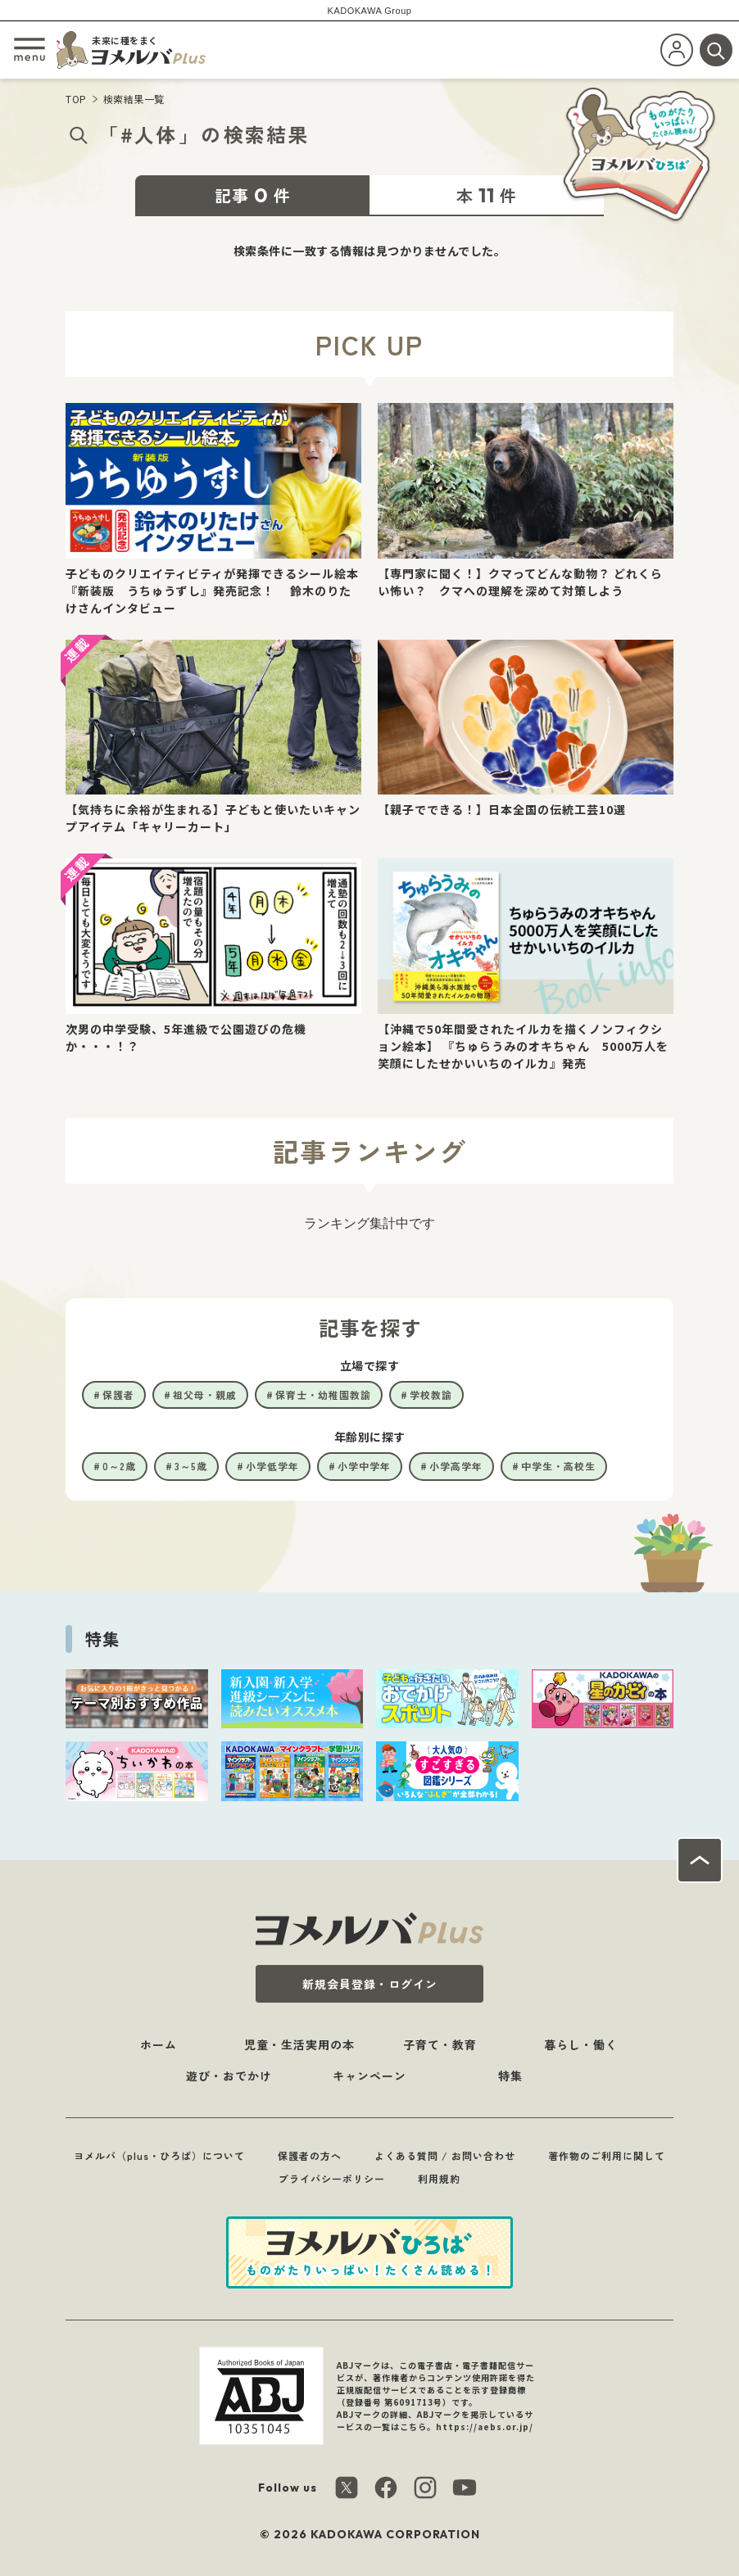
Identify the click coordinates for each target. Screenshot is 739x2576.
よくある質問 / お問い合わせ (444, 2155)
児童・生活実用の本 (299, 2044)
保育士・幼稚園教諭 (323, 1394)
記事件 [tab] (253, 195)
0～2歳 (119, 1466)
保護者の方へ (310, 2155)
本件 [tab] (486, 195)
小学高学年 (456, 1466)
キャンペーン (369, 2075)
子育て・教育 (440, 2044)
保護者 (118, 1394)
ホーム (158, 2044)
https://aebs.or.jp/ (484, 2426)
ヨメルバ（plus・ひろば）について (159, 2155)
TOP (76, 99)
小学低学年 (272, 1466)
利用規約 (439, 2178)
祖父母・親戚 (205, 1394)
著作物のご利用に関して (606, 2155)
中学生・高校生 (558, 1466)
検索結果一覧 (134, 99)
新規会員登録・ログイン (370, 1984)
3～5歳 (191, 1466)
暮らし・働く (581, 2044)
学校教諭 (431, 1394)
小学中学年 (364, 1466)
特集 (510, 2075)
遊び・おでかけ (229, 2075)
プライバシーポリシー (332, 2178)
